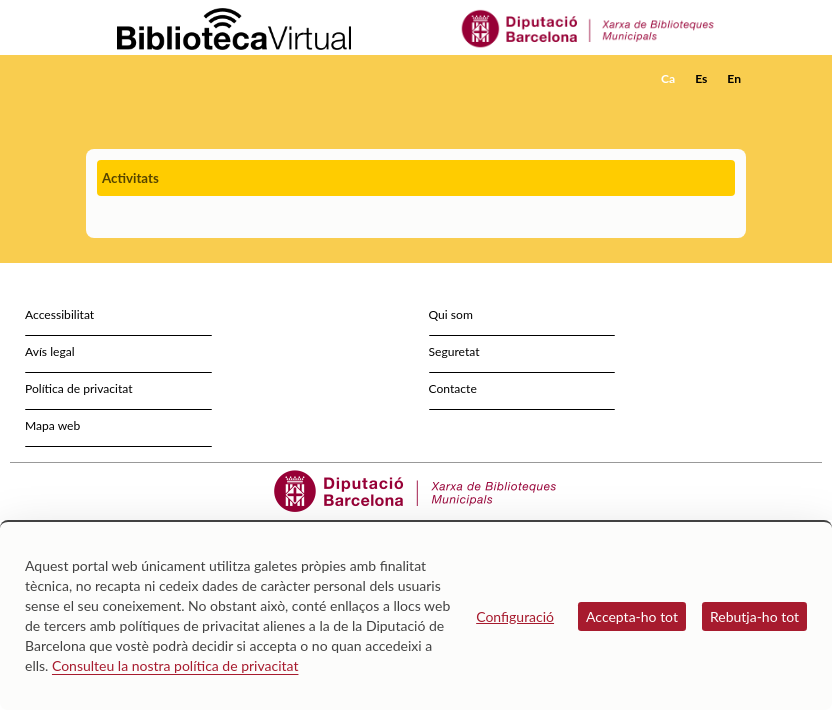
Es (701, 78)
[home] (166, 79)
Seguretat (454, 351)
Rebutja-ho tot (754, 616)
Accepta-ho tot (632, 616)
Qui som (451, 314)
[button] (735, 106)
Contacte (453, 388)
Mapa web (52, 425)
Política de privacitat (79, 388)
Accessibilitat (59, 314)
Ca (668, 78)
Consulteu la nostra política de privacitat (175, 665)
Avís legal (50, 351)
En (734, 78)
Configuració (515, 616)
